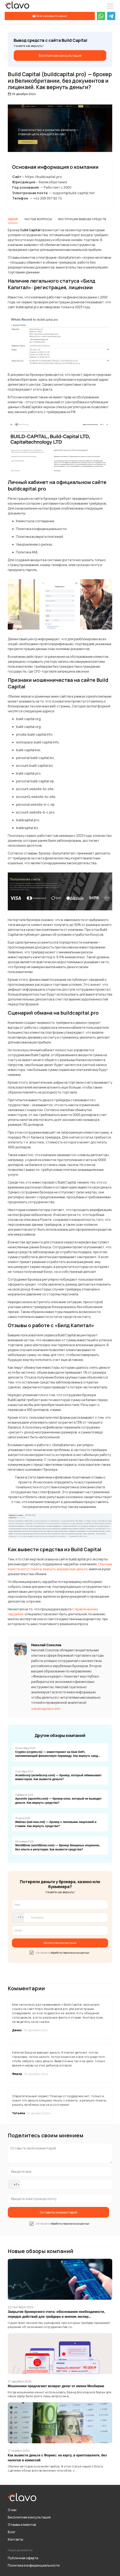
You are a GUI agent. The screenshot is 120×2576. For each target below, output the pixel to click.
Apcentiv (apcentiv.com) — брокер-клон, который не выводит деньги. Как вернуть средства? (58, 1800)
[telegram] (111, 16)
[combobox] (18, 1917)
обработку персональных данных (70, 1952)
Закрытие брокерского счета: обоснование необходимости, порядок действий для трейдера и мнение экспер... (56, 2314)
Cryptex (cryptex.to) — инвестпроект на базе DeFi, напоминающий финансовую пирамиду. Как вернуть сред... (57, 1754)
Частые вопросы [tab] (38, 219)
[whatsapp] (101, 16)
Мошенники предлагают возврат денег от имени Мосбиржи (56, 2386)
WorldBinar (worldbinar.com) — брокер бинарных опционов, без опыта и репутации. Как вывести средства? (57, 1847)
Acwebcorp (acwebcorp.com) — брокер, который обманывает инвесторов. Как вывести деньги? (58, 1777)
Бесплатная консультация (29, 2517)
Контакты (15, 2539)
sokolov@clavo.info (45, 1708)
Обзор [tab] (13, 219)
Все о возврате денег (49, 16)
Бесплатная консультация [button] (60, 1943)
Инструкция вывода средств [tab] (82, 219)
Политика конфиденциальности (34, 2565)
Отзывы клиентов (22, 2524)
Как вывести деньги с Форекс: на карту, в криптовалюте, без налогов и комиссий (57, 2458)
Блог (11, 2532)
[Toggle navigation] (110, 6)
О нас (12, 2510)
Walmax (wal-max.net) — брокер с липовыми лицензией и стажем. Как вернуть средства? (55, 1824)
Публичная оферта (23, 2558)
